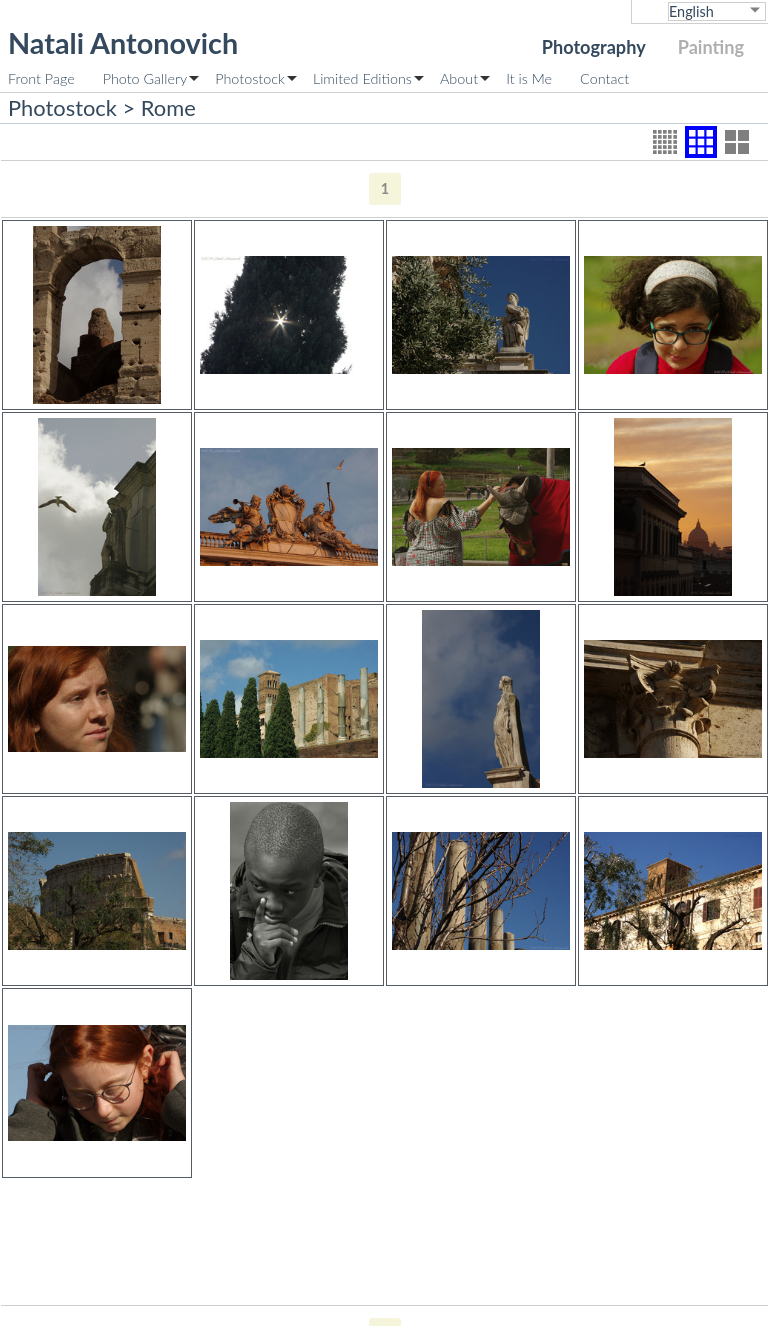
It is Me (529, 78)
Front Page (41, 78)
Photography (594, 47)
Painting (711, 47)
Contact (604, 78)
